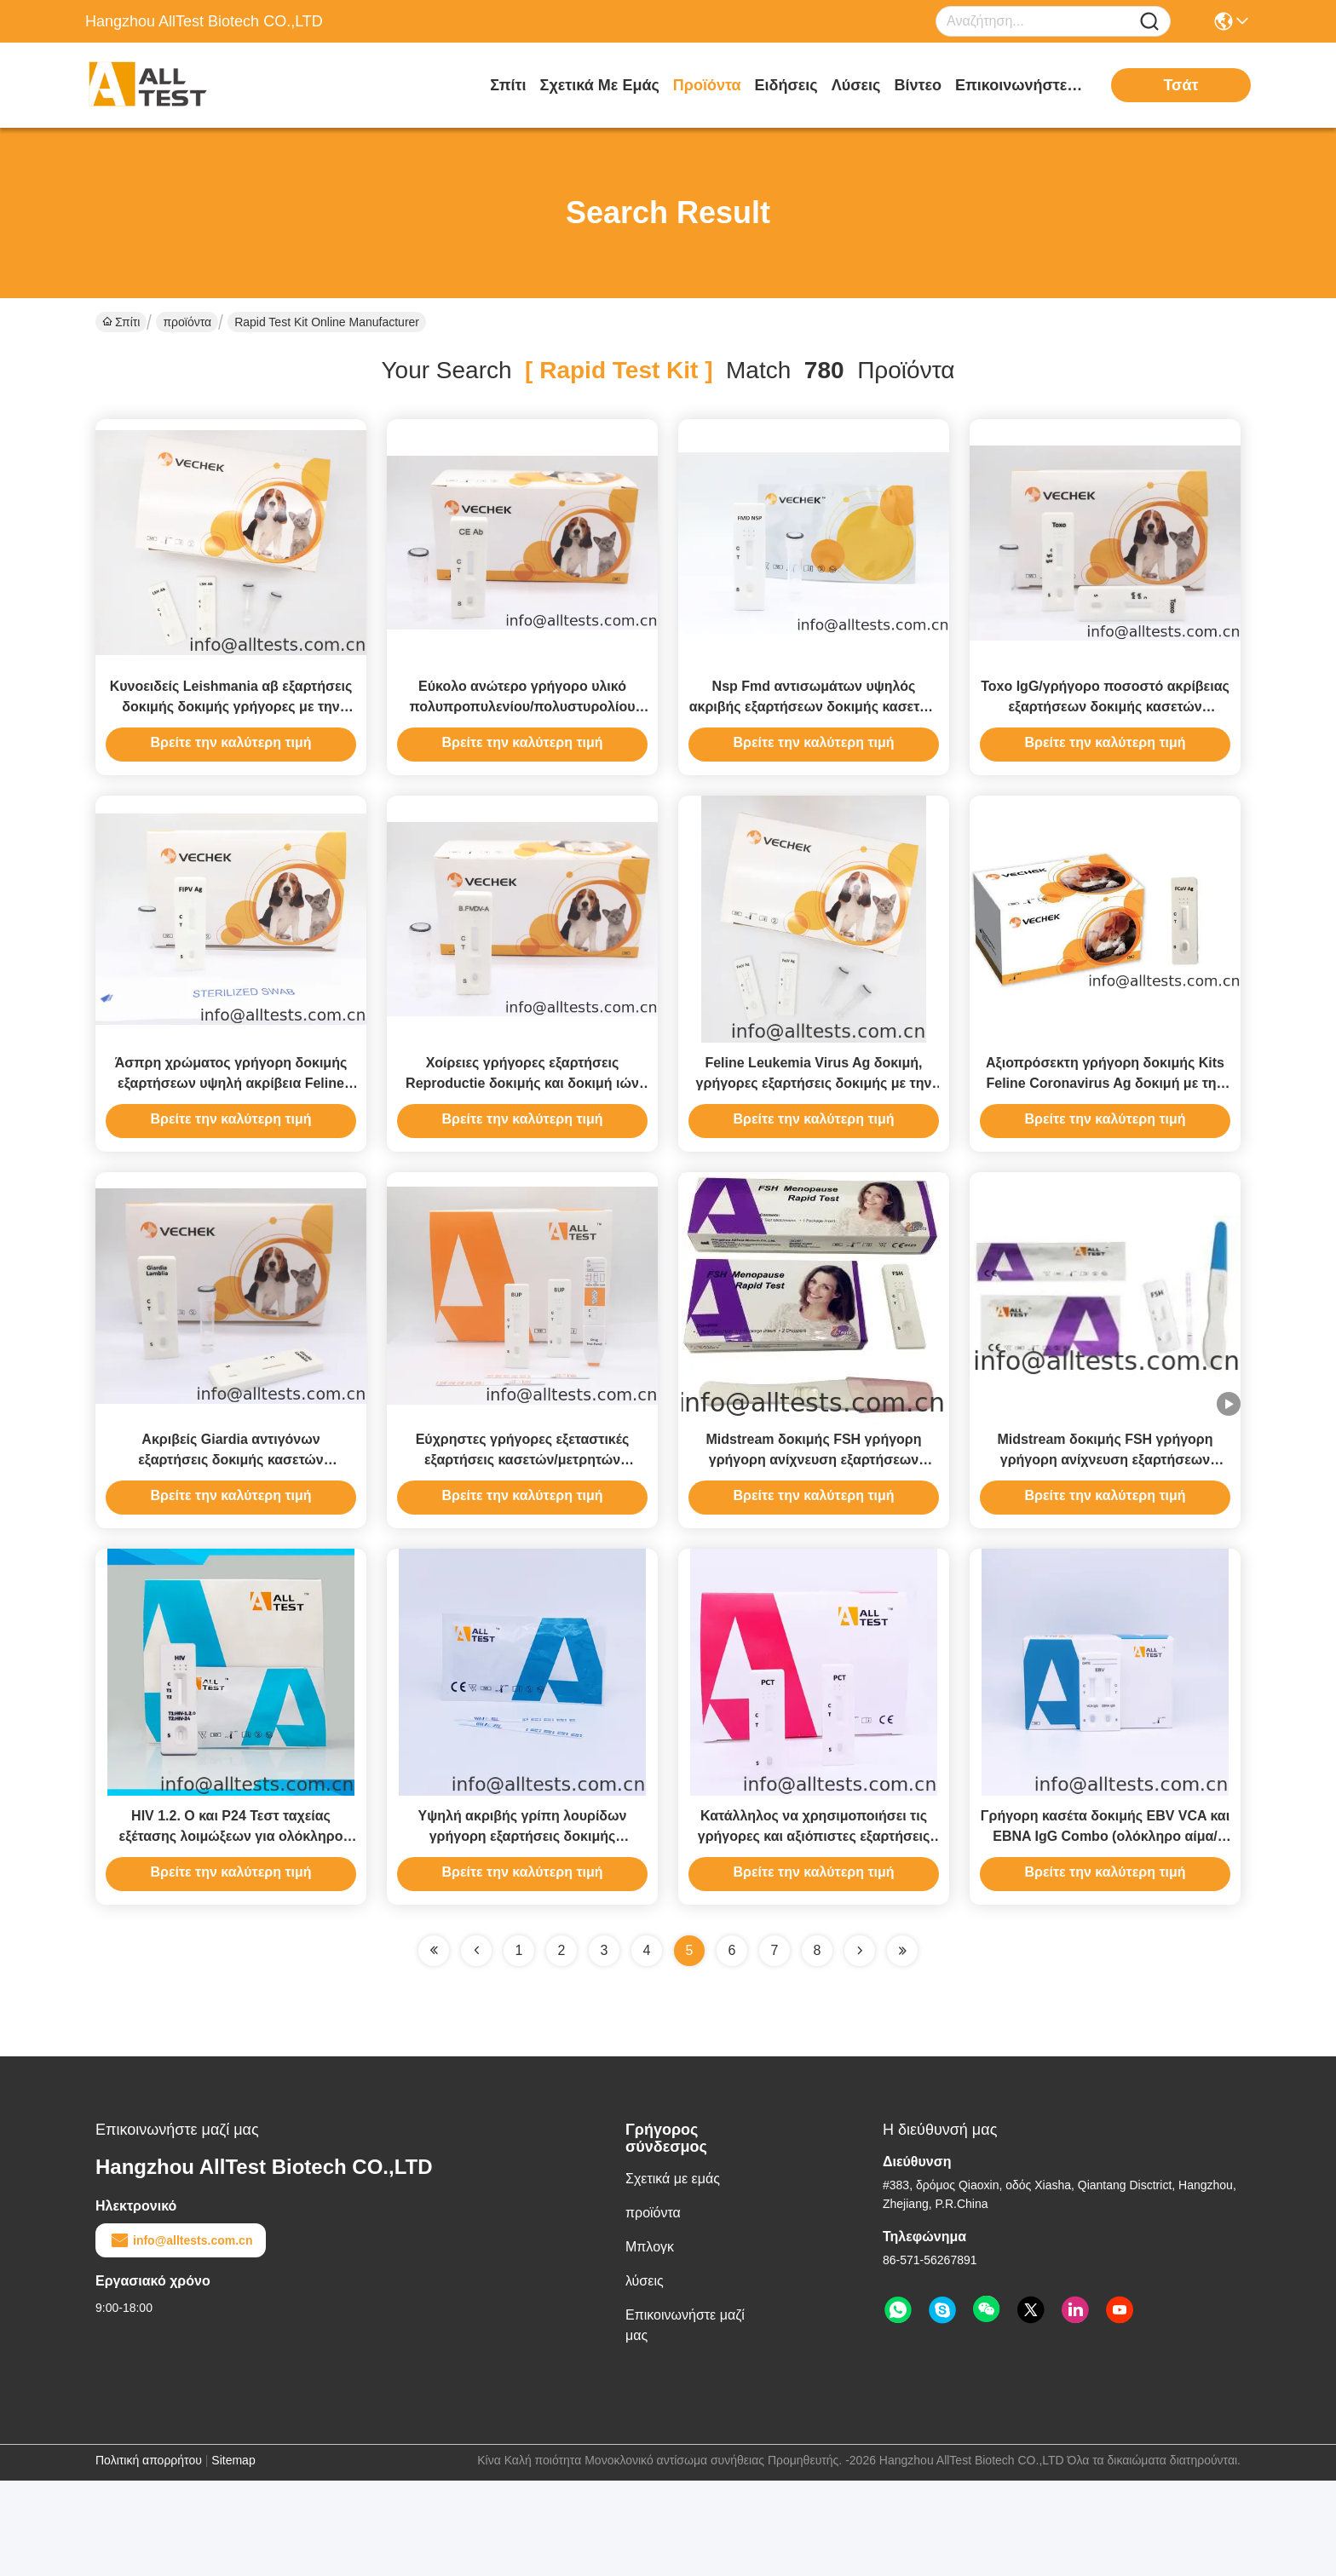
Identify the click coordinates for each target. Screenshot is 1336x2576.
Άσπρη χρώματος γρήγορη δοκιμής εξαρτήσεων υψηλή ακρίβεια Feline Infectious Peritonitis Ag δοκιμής (231, 1131)
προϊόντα (707, 85)
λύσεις (856, 85)
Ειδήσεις (786, 85)
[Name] (1149, 21)
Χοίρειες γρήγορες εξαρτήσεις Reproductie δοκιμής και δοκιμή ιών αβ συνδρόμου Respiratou (522, 1131)
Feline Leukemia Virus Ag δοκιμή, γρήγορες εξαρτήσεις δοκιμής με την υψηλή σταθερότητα (814, 1131)
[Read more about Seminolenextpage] (859, 2046)
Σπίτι (508, 85)
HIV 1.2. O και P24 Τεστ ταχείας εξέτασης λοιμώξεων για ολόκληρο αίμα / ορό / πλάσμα (231, 1931)
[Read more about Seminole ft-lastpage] (902, 2046)
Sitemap (233, 2555)
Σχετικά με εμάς (599, 85)
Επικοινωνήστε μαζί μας (1019, 85)
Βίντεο (918, 85)
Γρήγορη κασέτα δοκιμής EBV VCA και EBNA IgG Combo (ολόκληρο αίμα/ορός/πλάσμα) (1105, 1931)
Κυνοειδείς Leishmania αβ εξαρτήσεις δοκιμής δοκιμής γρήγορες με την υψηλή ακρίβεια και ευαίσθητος (231, 730)
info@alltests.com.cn (180, 2335)
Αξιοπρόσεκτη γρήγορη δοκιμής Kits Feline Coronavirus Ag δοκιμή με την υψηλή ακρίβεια (1105, 1131)
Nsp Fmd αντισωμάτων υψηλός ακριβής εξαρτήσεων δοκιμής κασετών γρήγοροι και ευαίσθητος (814, 730)
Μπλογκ (649, 2342)
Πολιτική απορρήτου (148, 2555)
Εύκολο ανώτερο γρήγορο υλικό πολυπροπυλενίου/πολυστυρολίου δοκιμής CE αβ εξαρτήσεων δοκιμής (522, 730)
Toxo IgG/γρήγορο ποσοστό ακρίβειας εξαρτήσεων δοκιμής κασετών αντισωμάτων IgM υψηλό (1105, 730)
